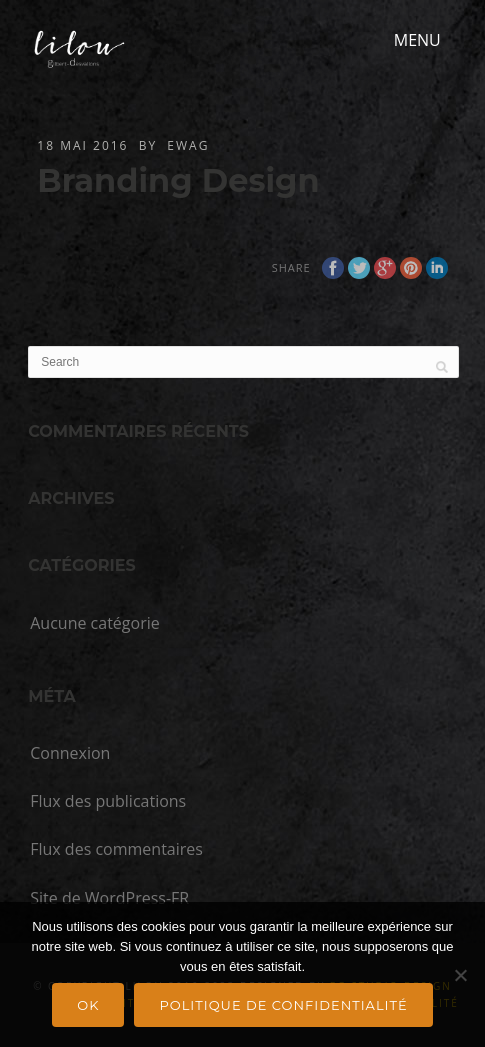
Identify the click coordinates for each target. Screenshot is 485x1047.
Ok (88, 1005)
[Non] (460, 975)
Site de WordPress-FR (109, 898)
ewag (188, 145)
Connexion (70, 753)
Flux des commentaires (116, 849)
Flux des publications (108, 801)
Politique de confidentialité (283, 1005)
